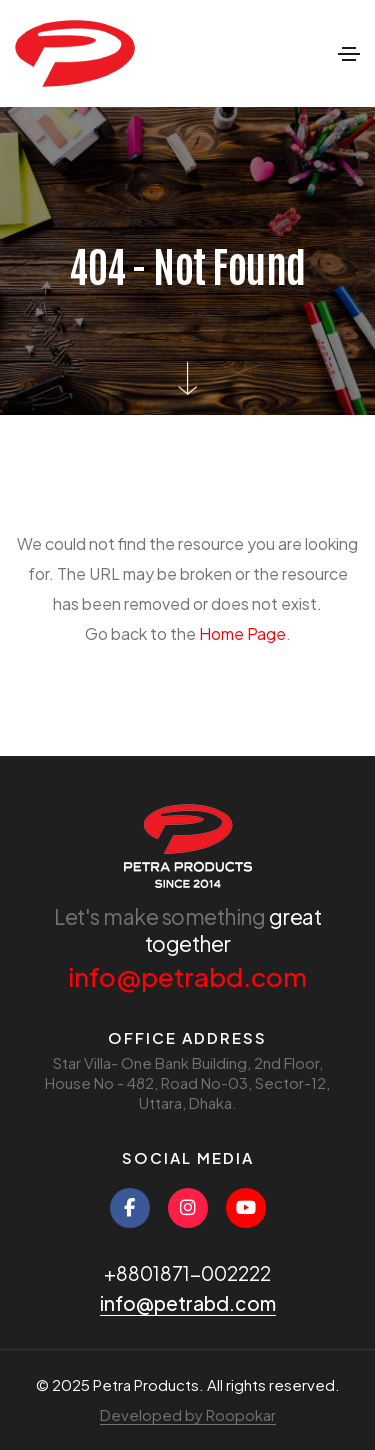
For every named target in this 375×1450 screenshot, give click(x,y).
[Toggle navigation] (349, 54)
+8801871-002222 (187, 1273)
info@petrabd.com (187, 976)
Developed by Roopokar (188, 1414)
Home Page (242, 633)
